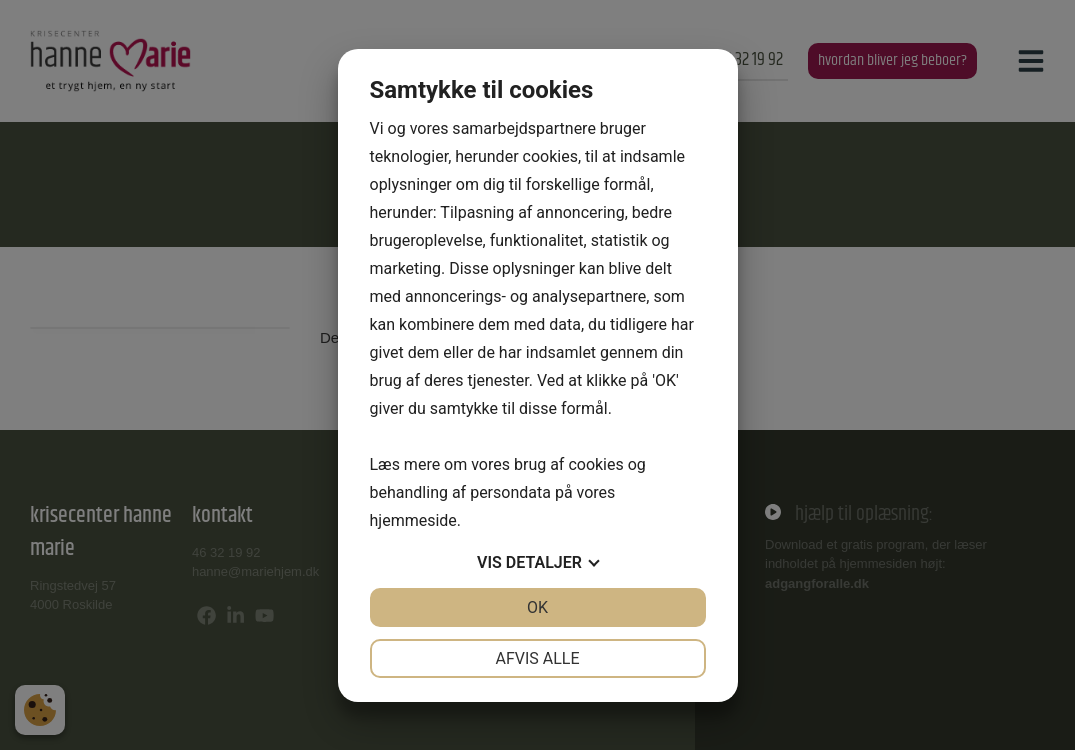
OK (537, 607)
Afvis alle (537, 658)
